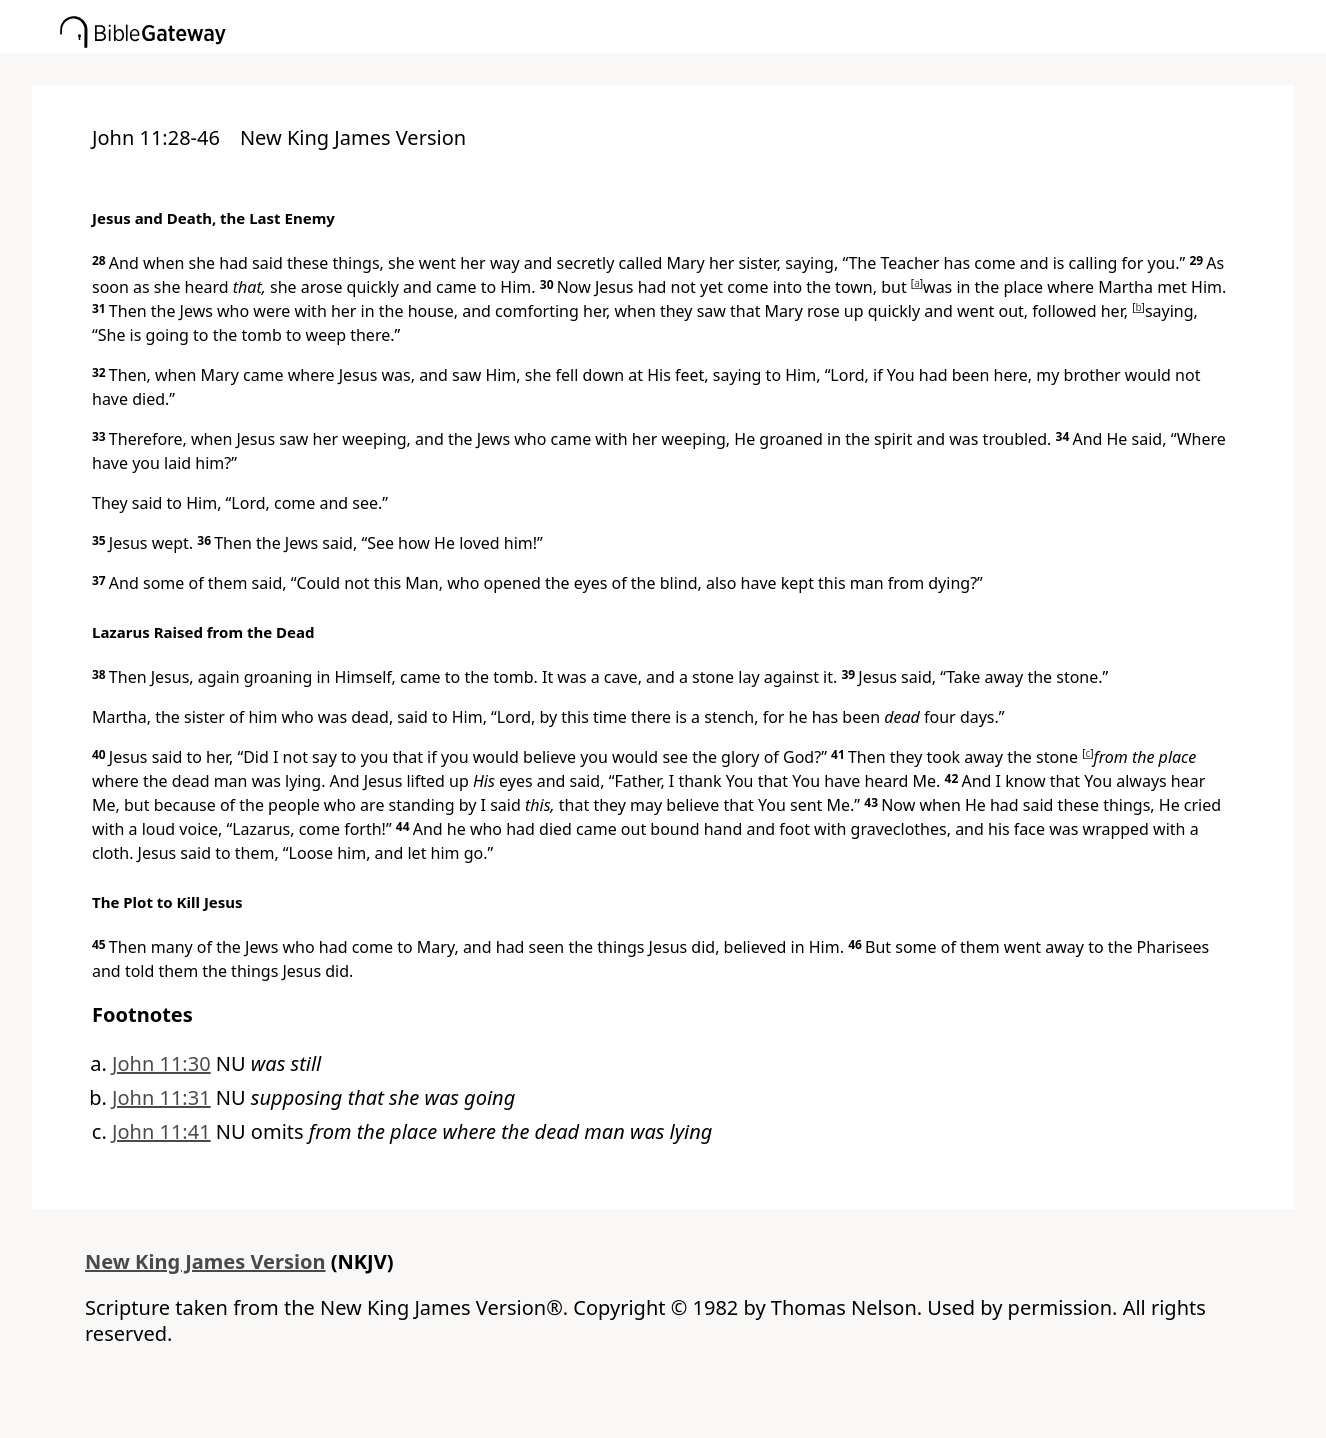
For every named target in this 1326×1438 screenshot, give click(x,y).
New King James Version (205, 1261)
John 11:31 (161, 1097)
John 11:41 (161, 1131)
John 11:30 (161, 1063)
